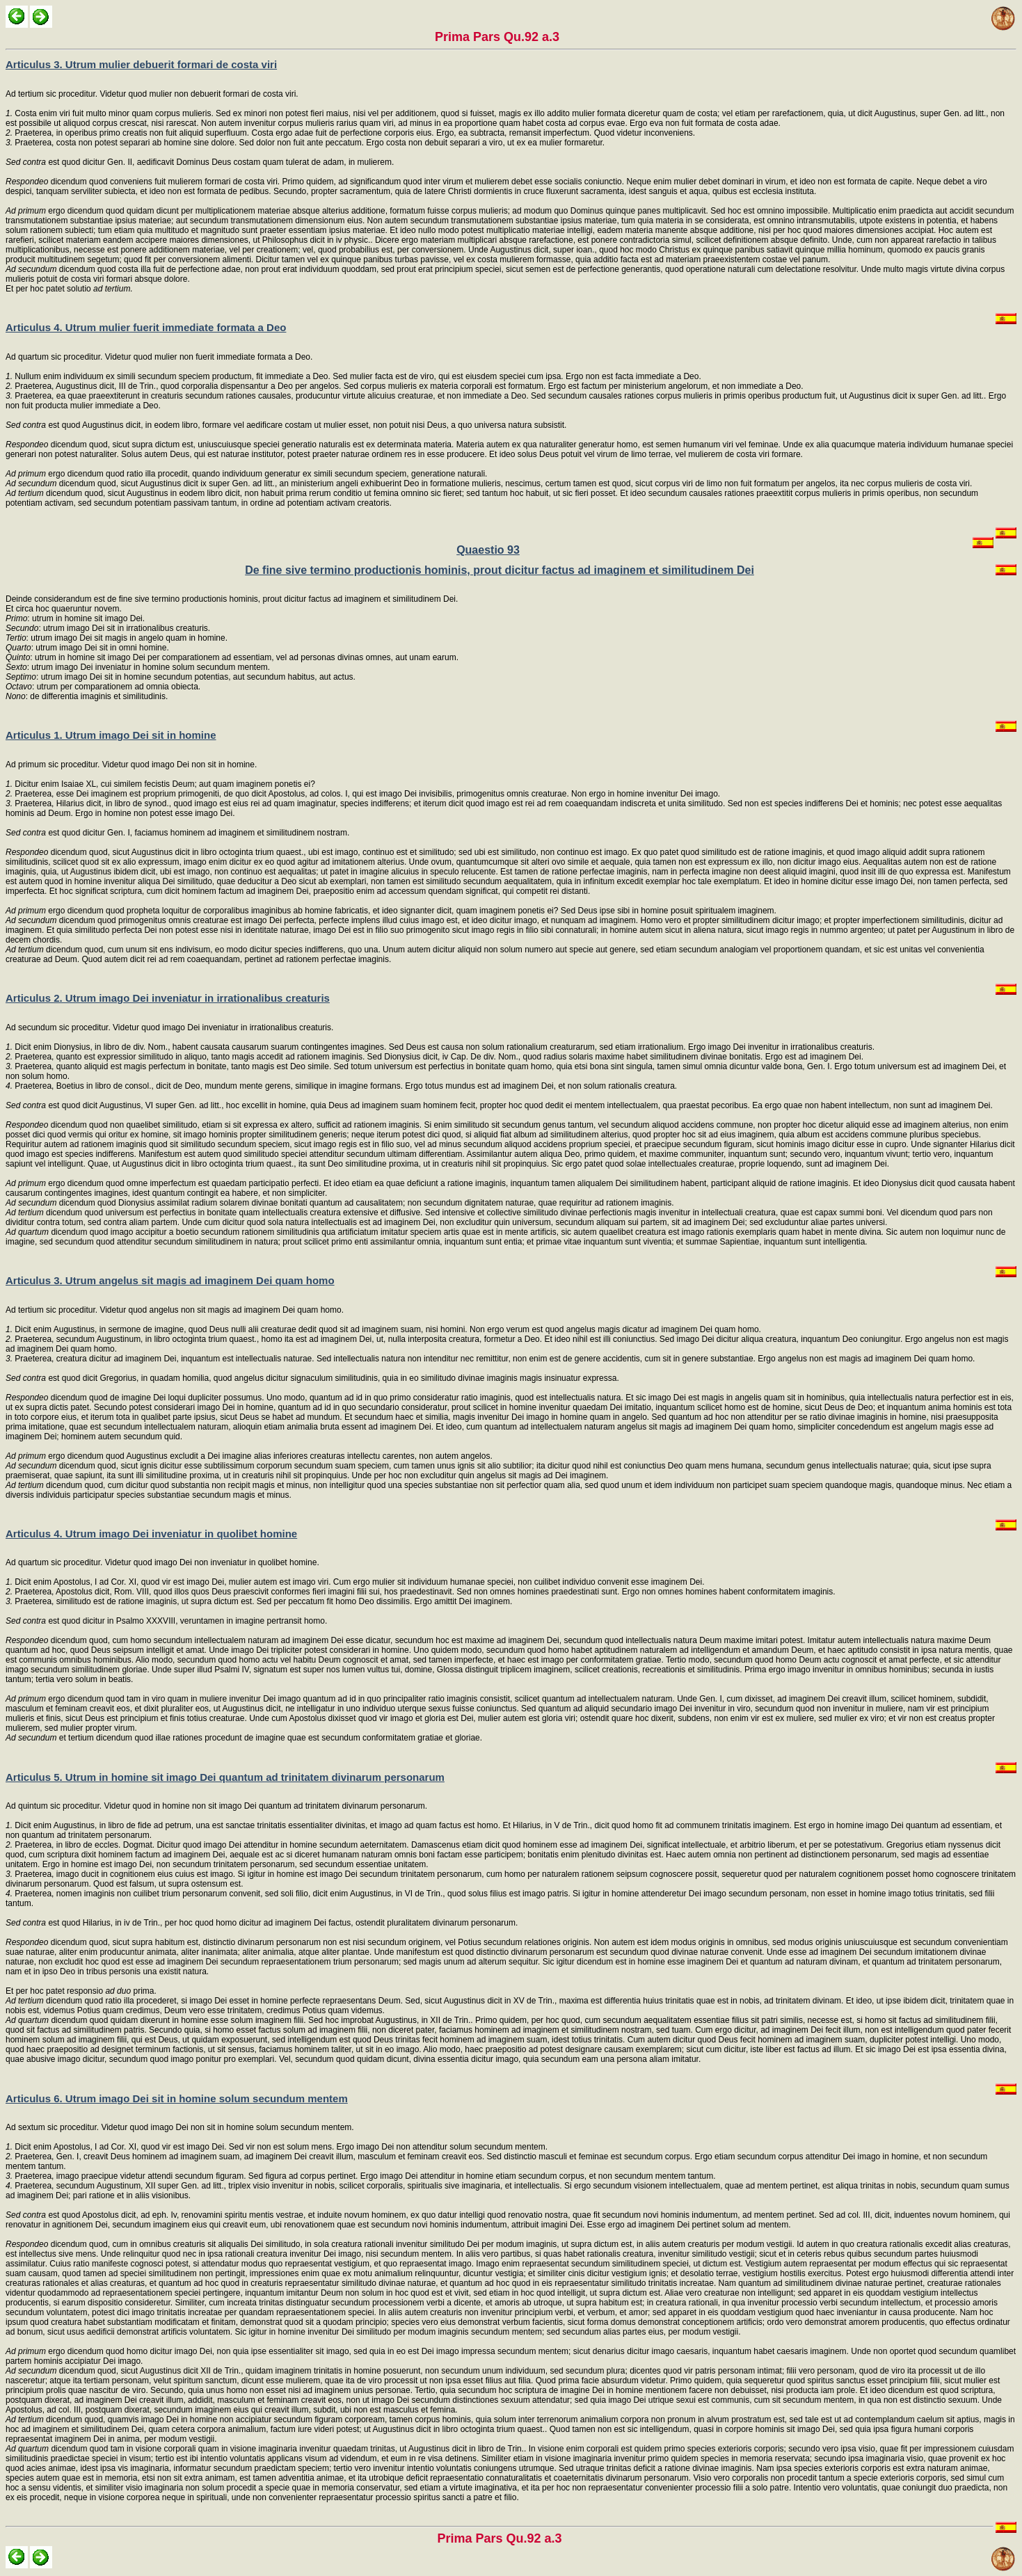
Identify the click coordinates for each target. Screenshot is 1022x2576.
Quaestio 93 (488, 550)
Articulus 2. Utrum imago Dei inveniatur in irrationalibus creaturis (168, 998)
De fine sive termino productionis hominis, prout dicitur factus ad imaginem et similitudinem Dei (499, 570)
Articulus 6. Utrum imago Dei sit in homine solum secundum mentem (177, 2098)
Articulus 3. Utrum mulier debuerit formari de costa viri (141, 64)
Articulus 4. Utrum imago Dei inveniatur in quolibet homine (151, 1533)
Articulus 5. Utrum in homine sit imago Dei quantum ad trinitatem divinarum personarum (225, 1777)
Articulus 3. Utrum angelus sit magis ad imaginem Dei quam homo (170, 1280)
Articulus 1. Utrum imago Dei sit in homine (111, 735)
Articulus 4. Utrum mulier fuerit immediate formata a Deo (146, 327)
